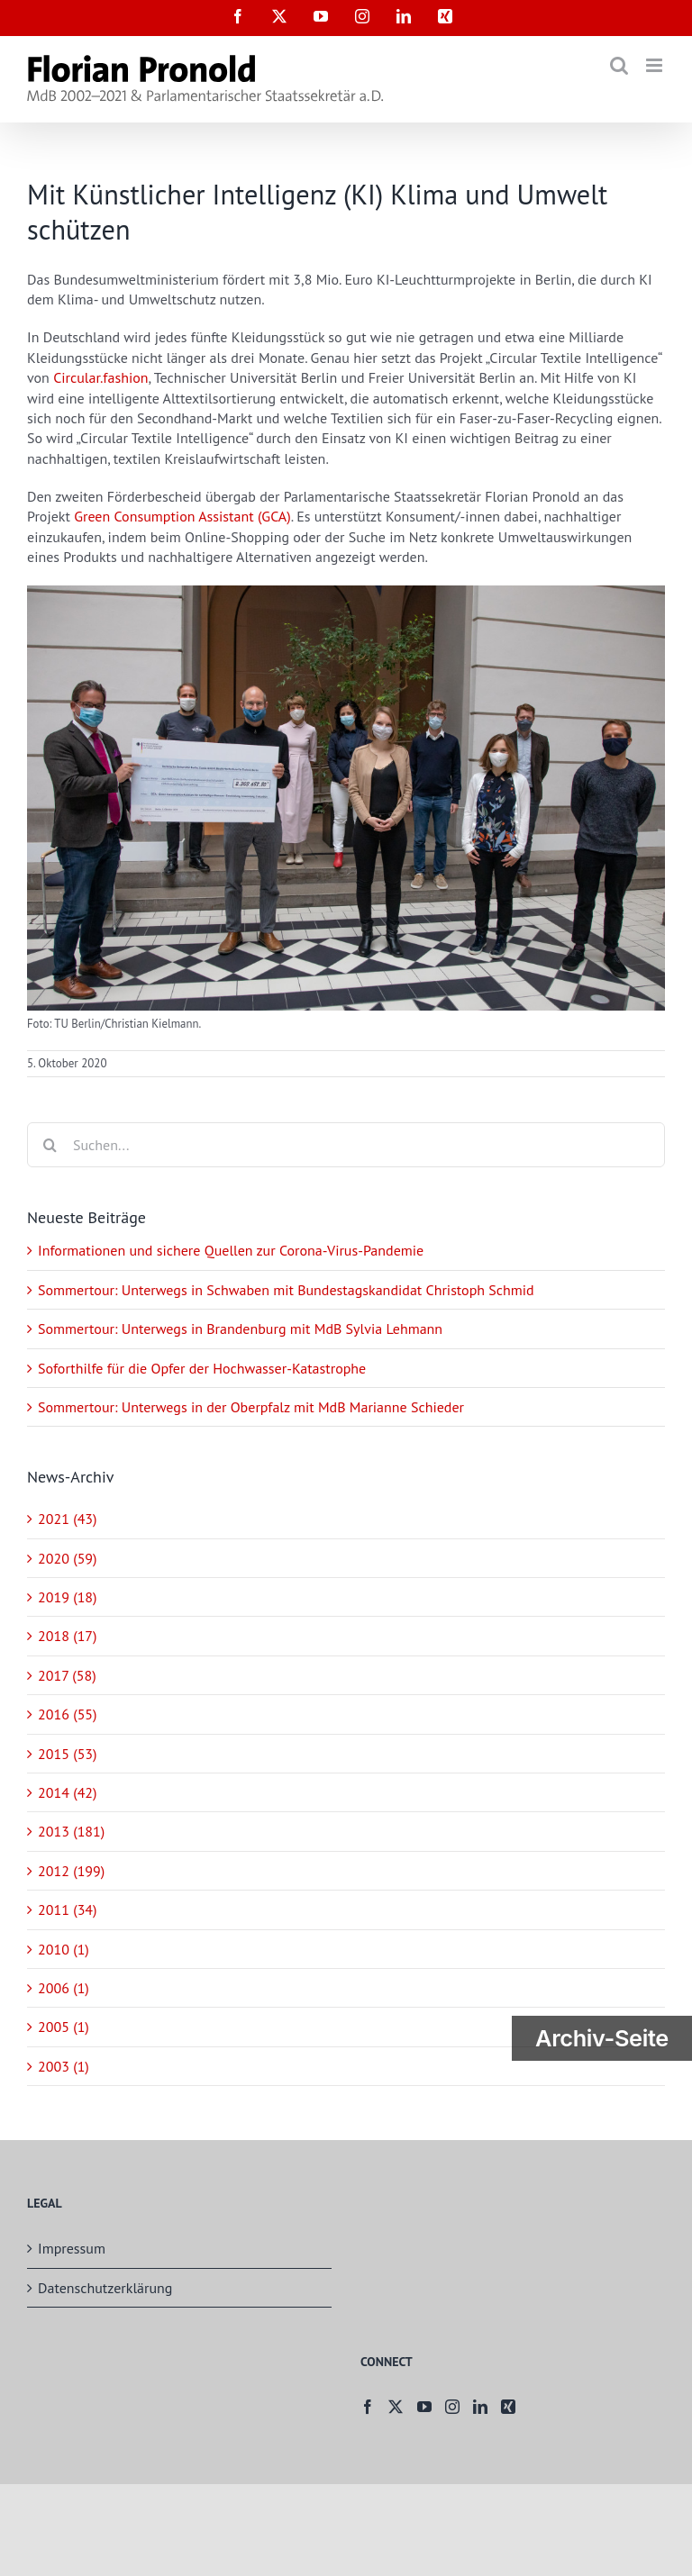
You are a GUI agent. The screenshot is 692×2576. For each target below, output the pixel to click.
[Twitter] (395, 2406)
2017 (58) (67, 1675)
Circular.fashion (100, 377)
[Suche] (49, 1144)
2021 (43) (67, 1519)
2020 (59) (67, 1558)
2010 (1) (63, 1949)
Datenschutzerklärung (105, 2288)
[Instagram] (452, 2406)
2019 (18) (67, 1597)
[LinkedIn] (480, 2406)
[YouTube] (424, 2406)
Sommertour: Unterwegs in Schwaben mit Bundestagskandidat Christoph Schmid (286, 1290)
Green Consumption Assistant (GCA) (182, 516)
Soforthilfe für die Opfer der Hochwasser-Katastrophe (202, 1368)
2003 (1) (63, 2066)
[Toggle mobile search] (619, 65)
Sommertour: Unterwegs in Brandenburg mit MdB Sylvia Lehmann (240, 1329)
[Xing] (508, 2406)
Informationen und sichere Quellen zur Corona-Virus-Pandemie (230, 1250)
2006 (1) (63, 1988)
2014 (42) (67, 1792)
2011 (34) (67, 1909)
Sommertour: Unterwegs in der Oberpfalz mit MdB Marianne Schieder (251, 1407)
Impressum (71, 2248)
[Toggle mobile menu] (655, 65)
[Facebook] (367, 2406)
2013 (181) (71, 1831)
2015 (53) (67, 1754)
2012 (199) (71, 1871)
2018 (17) (67, 1636)
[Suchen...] (346, 1144)
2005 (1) (63, 2027)
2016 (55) (67, 1714)
